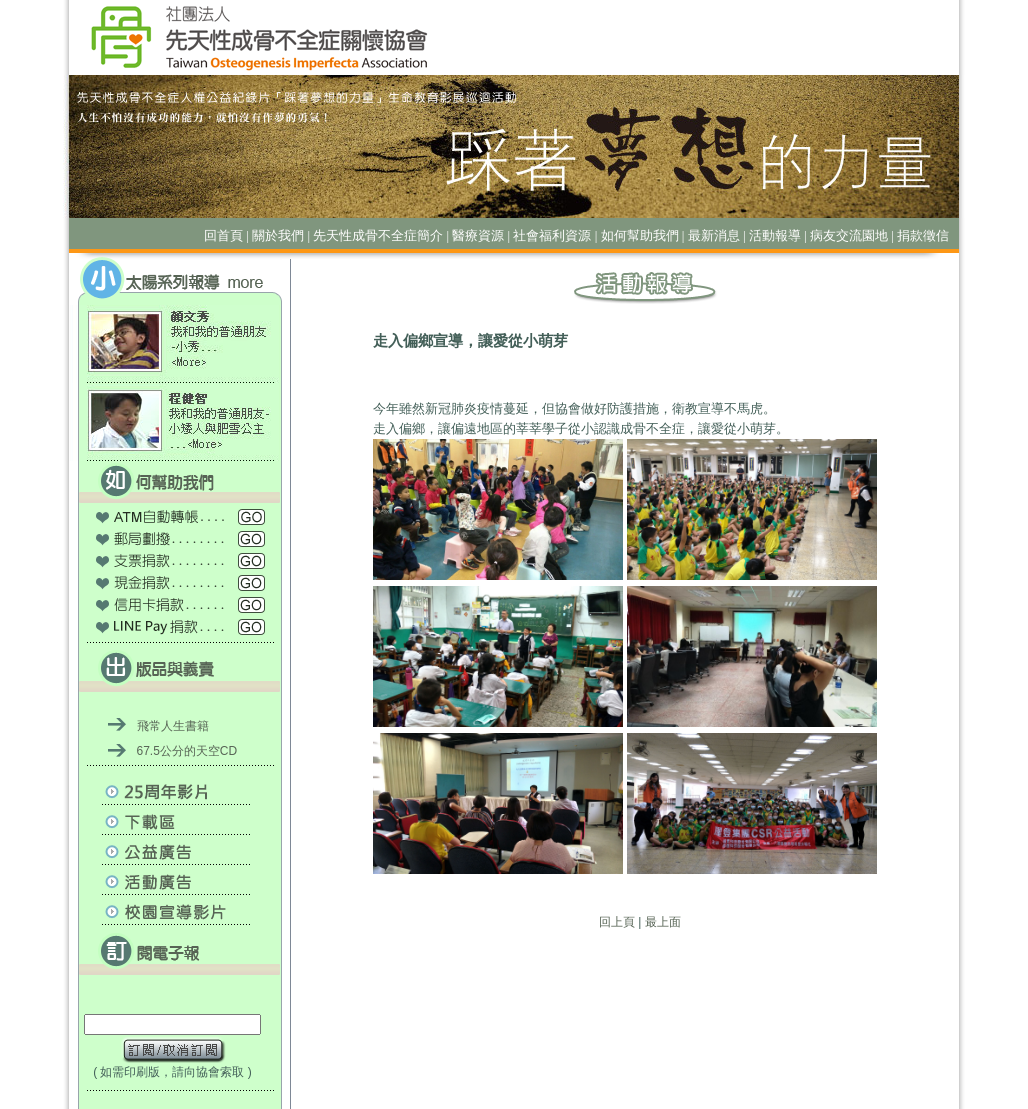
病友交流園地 (849, 235)
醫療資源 (478, 235)
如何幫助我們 (640, 235)
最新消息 (714, 235)
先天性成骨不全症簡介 (378, 235)
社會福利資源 (552, 235)
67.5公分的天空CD (187, 751)
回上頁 (617, 922)
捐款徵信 (923, 235)
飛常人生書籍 (173, 726)
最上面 (663, 922)
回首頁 (223, 235)
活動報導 (775, 235)
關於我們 (278, 235)
